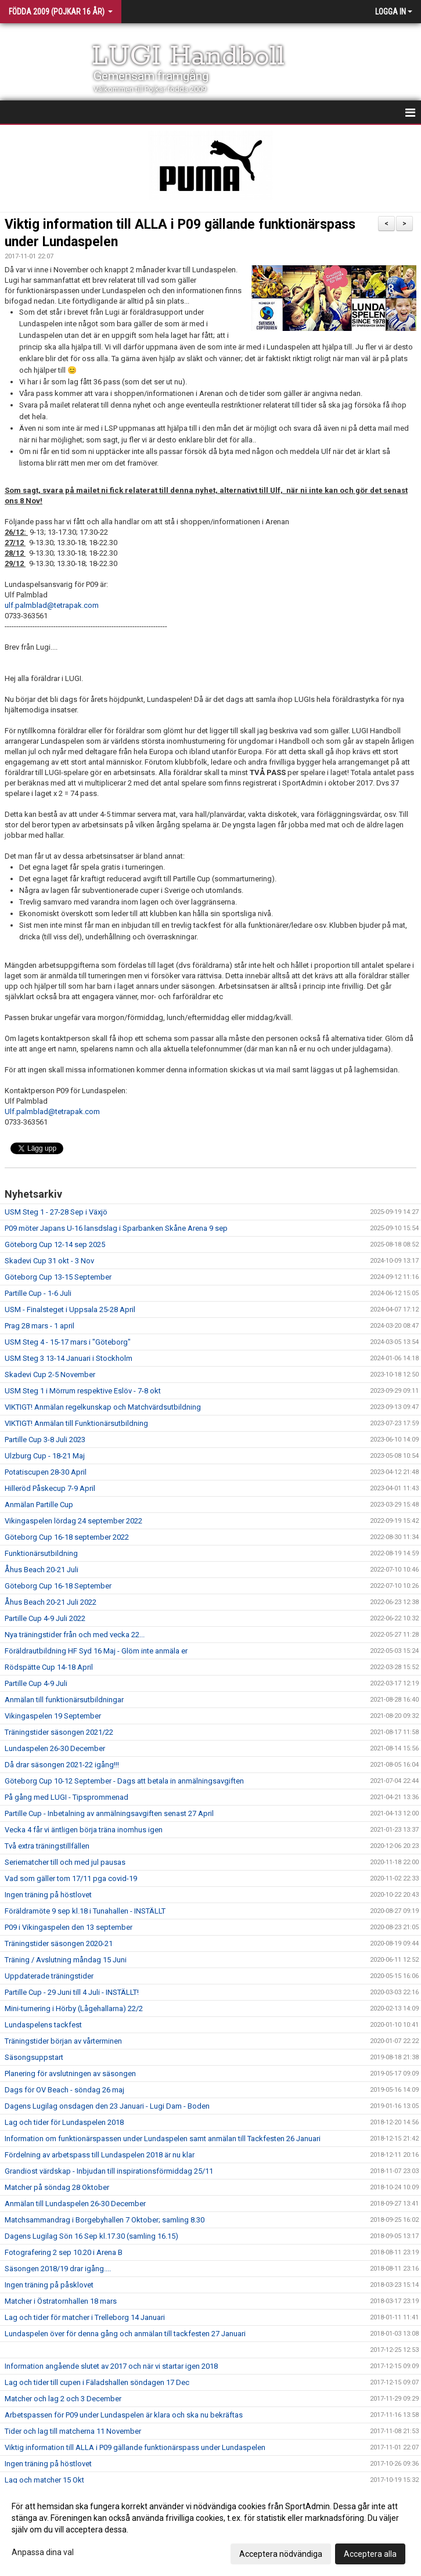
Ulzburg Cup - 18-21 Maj (45, 1455)
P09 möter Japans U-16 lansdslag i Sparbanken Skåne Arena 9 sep (116, 1228)
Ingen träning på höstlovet (48, 1894)
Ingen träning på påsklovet (49, 2284)
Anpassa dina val (43, 2552)
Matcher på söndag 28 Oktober (57, 2187)
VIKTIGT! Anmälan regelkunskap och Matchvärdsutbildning (103, 1407)
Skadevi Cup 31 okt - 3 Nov (49, 1260)
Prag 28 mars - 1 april (39, 1325)
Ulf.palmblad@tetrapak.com (52, 1111)
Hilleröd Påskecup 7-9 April (50, 1488)
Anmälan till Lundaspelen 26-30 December (75, 2203)
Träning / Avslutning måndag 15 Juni (66, 1959)
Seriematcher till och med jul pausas (65, 1862)
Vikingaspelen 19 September (53, 1716)
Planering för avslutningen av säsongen (70, 2073)
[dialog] (210, 2529)
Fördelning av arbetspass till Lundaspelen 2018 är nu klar (100, 2154)
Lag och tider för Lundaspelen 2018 (64, 2122)
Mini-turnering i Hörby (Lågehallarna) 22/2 (74, 2008)
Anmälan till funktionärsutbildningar (64, 1699)
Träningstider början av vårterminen (63, 2041)
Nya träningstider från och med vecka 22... (75, 1634)
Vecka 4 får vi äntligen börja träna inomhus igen (84, 1829)
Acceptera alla (370, 2554)
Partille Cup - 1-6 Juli (38, 1293)
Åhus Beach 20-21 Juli (41, 1569)
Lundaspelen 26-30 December (55, 1748)
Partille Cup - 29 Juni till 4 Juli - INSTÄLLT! (72, 1992)
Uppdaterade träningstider (49, 1976)
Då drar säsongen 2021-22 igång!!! (62, 1764)
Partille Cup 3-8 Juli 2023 (45, 1439)
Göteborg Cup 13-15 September (58, 1277)
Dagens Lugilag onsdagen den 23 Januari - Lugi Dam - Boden (107, 2106)
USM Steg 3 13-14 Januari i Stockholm (68, 1358)
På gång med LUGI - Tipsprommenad (66, 1797)
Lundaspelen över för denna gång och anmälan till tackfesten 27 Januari (125, 2333)
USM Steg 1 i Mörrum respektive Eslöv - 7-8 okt (83, 1390)
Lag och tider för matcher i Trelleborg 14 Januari (85, 2317)
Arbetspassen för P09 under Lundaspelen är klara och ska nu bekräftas (124, 2415)
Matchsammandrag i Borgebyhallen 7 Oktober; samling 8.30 (104, 2219)
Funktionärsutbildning (41, 1553)
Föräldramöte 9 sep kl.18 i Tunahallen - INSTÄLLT (85, 1911)
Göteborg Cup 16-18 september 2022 (67, 1537)
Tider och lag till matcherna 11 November (73, 2431)
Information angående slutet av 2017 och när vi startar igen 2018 (111, 2366)
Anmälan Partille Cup (39, 1504)
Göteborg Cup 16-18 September (58, 1585)
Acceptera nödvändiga (280, 2554)
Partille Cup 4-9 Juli (36, 1683)
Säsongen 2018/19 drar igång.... (58, 2268)
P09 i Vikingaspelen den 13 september (68, 1927)
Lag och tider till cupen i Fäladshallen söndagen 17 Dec (97, 2382)
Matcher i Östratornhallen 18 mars (61, 2301)
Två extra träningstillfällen (47, 1846)
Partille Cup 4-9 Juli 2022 (45, 1618)
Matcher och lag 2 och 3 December (63, 2398)
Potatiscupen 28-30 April (46, 1472)
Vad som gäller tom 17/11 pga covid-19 (71, 1878)
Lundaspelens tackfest (43, 2024)
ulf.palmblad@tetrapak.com (52, 605)
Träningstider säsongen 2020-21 (59, 1943)
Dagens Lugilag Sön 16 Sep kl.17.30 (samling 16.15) (91, 2236)
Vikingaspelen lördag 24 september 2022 (73, 1520)
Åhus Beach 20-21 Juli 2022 (50, 1602)
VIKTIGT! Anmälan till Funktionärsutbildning (76, 1423)
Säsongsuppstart (34, 2057)
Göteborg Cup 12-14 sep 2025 (55, 1244)
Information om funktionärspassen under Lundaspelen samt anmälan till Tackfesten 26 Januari (163, 2138)
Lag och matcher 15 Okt (44, 2480)
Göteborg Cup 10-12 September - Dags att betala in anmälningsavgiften (124, 1781)
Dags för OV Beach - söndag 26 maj (64, 2089)
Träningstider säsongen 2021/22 (59, 1732)
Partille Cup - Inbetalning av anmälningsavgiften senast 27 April (109, 1813)
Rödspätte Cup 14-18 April (49, 1667)
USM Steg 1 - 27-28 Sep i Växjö (56, 1212)
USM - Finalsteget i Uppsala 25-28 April (70, 1309)
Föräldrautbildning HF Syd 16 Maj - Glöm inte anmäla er (96, 1651)
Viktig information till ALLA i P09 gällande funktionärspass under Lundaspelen (135, 2447)
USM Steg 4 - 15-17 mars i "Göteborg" (68, 1342)
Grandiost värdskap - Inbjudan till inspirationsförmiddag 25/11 (109, 2171)
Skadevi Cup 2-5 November (50, 1374)
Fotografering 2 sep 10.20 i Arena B (64, 2252)
